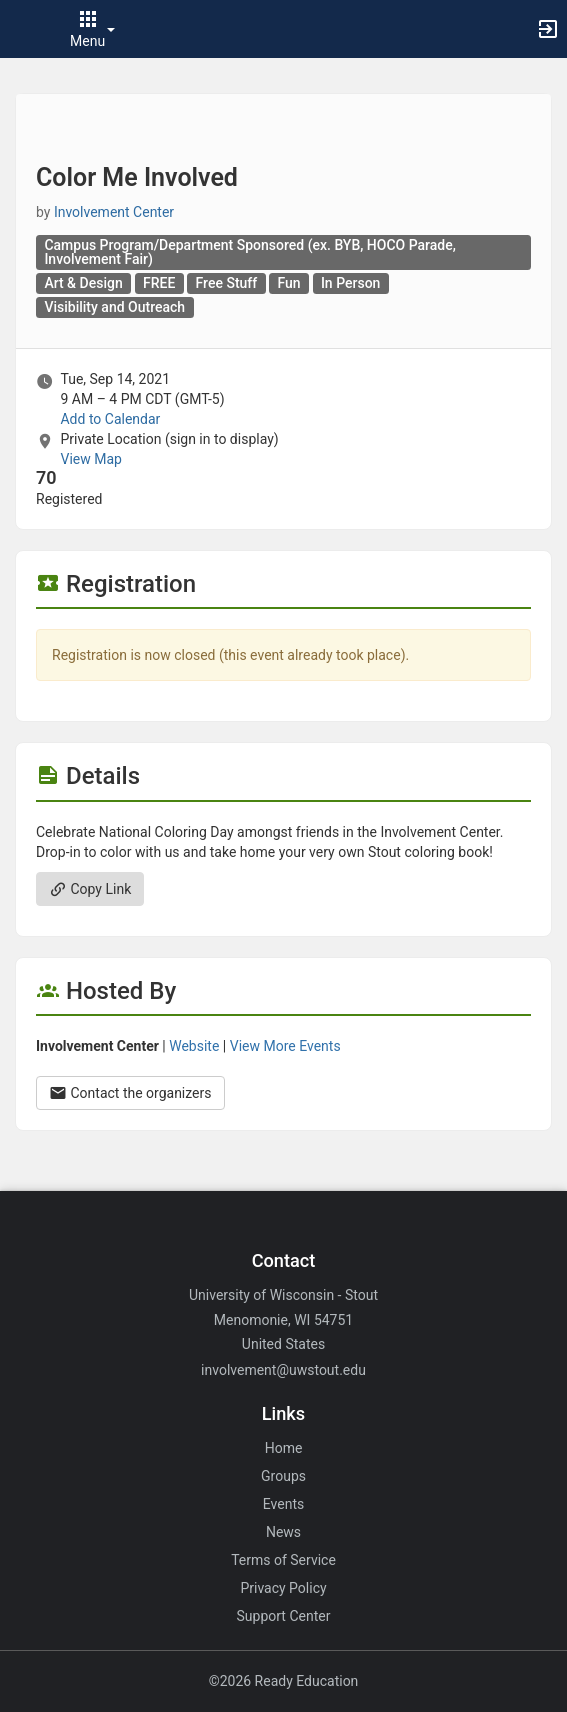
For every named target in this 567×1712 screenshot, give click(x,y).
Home (284, 1448)
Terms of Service (283, 1560)
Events (283, 1504)
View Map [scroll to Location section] (90, 459)
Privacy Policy (283, 1588)
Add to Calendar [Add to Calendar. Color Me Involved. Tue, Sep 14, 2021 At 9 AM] (110, 419)
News (283, 1532)
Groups (283, 1476)
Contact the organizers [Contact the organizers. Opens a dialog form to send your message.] (130, 1093)
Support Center (284, 1616)
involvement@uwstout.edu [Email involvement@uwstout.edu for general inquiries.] (283, 1370)
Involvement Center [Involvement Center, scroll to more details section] (114, 212)
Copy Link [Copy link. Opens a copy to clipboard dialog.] (90, 889)
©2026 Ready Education (284, 1681)
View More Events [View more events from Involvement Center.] (285, 1046)
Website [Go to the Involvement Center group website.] (194, 1046)
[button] (25, 29)
